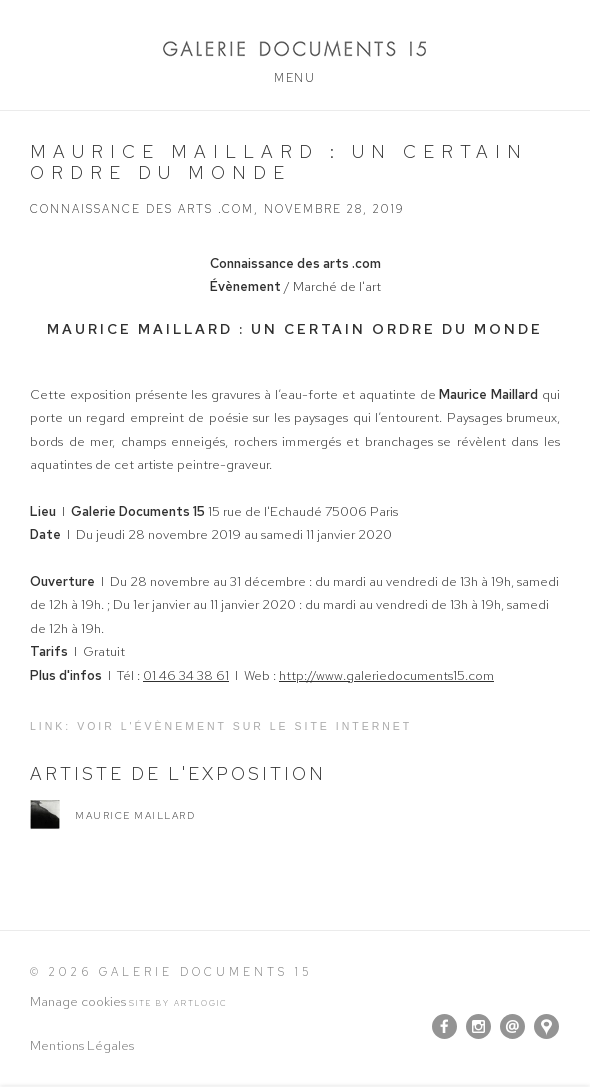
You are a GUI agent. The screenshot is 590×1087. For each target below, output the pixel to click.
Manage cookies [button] (78, 1001)
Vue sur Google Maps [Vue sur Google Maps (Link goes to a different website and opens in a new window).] (546, 1026)
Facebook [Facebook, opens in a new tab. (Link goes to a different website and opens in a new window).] (444, 1027)
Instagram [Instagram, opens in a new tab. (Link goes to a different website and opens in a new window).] (478, 1027)
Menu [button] (294, 78)
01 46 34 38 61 (186, 675)
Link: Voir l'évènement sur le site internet (221, 726)
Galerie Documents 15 (295, 48)
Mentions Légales (82, 1045)
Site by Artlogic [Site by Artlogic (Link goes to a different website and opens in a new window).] (178, 1003)
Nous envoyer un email (512, 1026)
